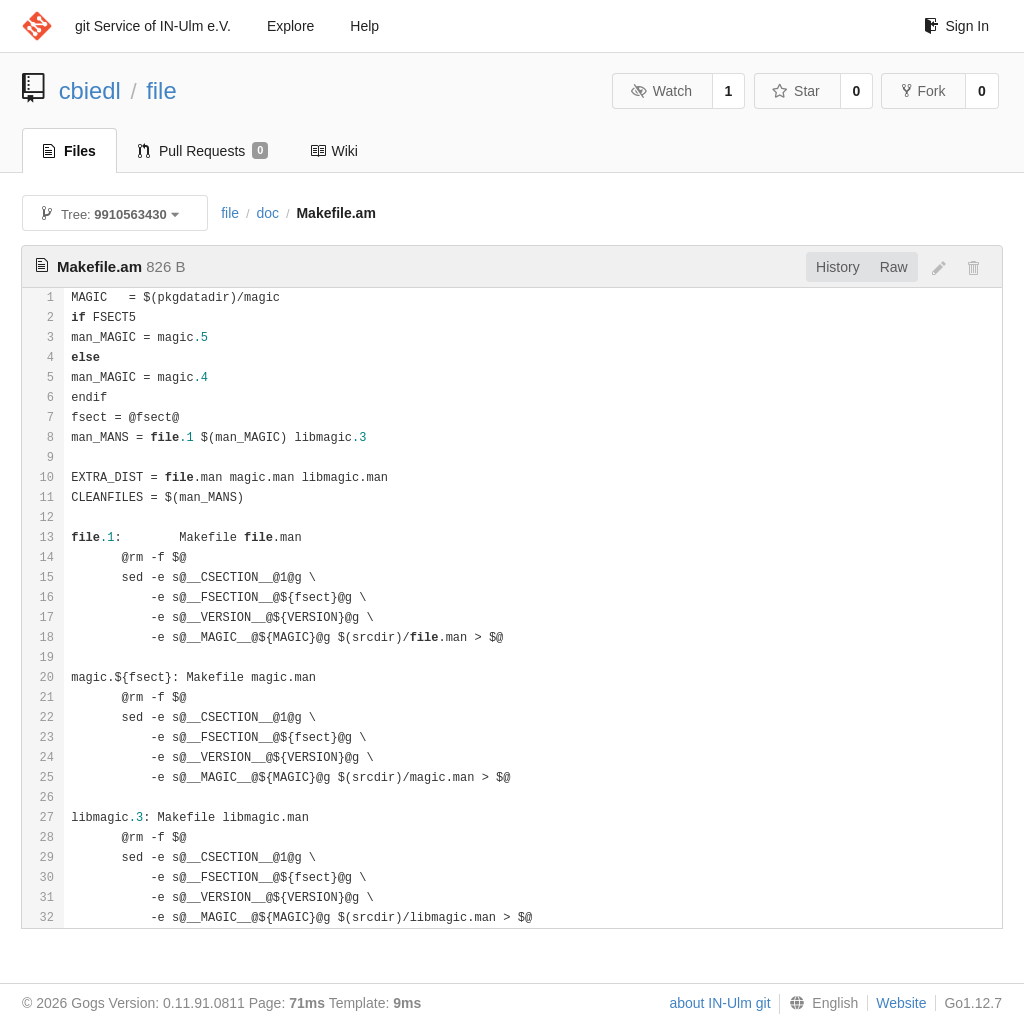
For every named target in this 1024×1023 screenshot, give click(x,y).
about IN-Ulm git (719, 1003)
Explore (290, 26)
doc (267, 213)
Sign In (956, 26)
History (838, 267)
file (161, 90)
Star (796, 91)
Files (69, 151)
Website (901, 1003)
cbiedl (90, 90)
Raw (894, 267)
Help (364, 26)
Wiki (333, 151)
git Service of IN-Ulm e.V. (153, 26)
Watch (661, 91)
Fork (923, 91)
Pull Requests (203, 151)
